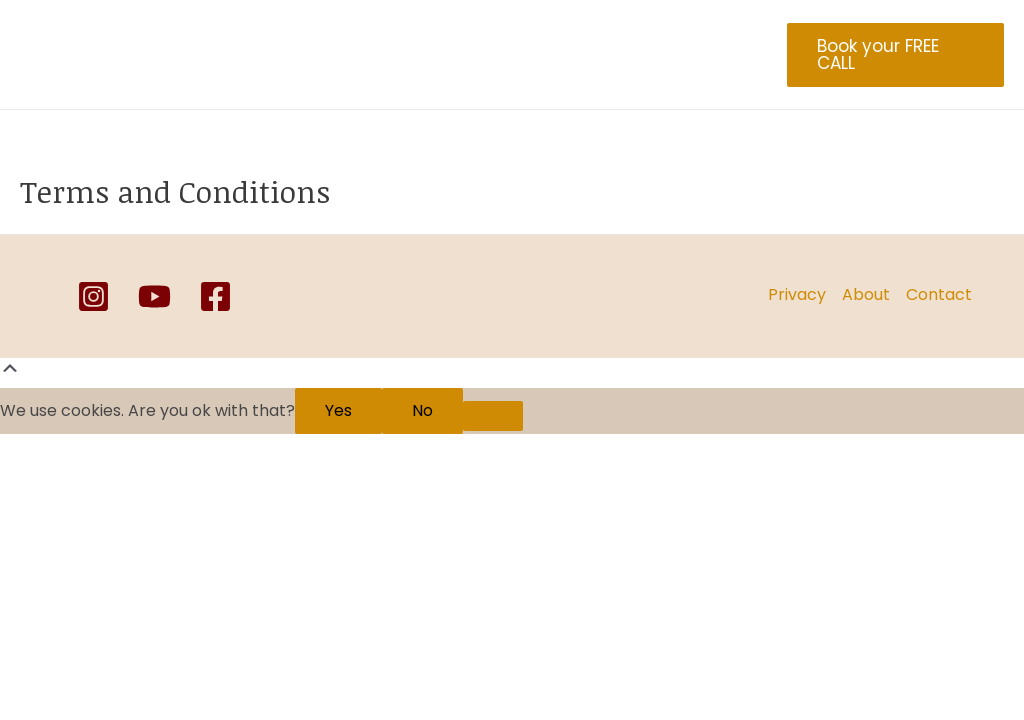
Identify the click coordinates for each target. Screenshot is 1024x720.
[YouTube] (154, 296)
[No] (493, 416)
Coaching (493, 55)
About (310, 55)
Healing (395, 55)
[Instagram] (93, 296)
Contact (939, 294)
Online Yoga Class (632, 55)
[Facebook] (215, 296)
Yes (338, 410)
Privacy (797, 294)
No (422, 410)
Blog (303, 57)
